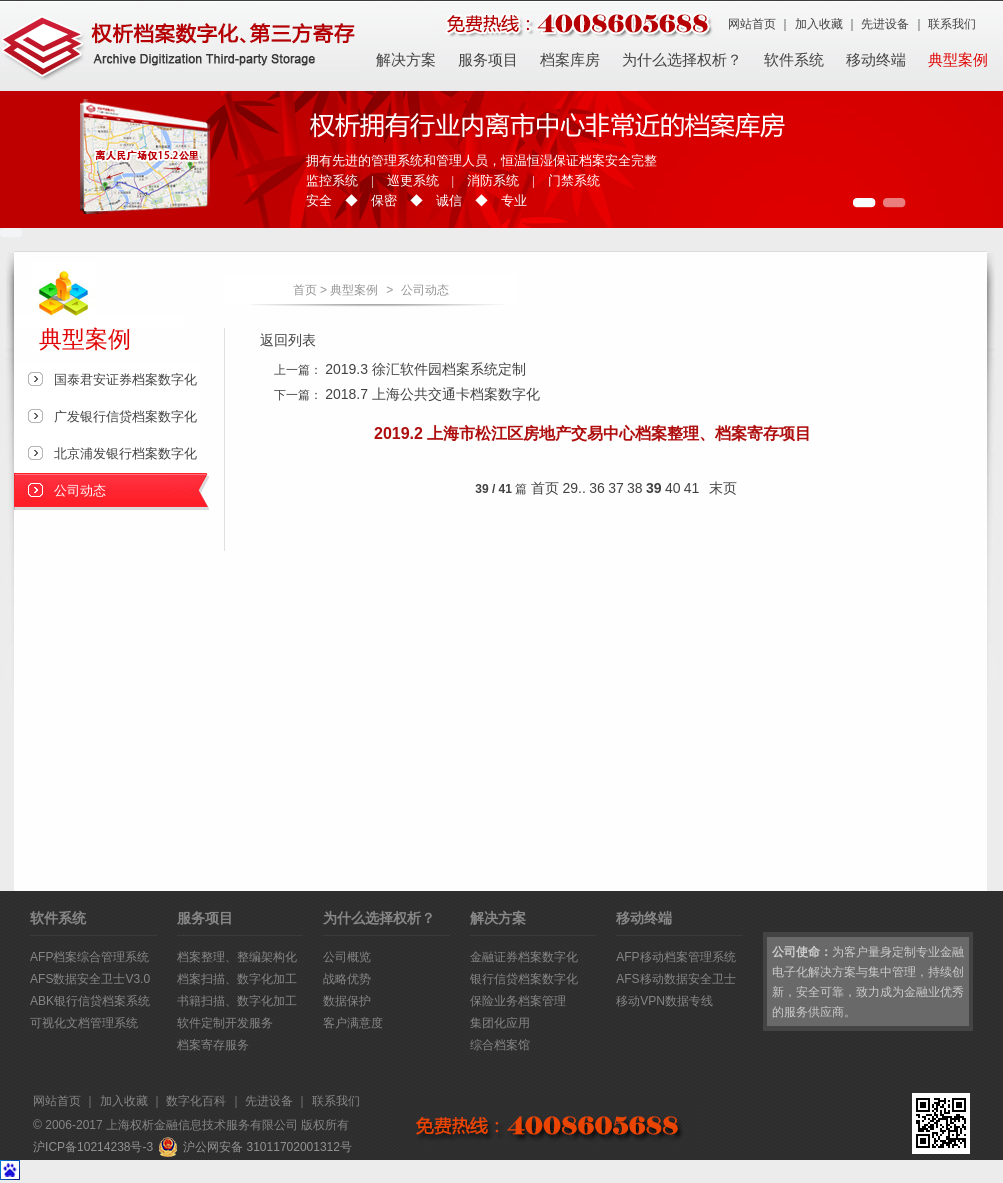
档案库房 (570, 60)
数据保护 (347, 1001)
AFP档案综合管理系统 (89, 957)
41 (692, 488)
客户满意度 (353, 1023)
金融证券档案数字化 (524, 957)
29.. (574, 488)
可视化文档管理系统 (84, 1023)
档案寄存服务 (213, 1045)
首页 (305, 290)
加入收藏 (819, 24)
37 (616, 488)
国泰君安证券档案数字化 (125, 379)
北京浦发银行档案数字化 (125, 453)
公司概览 (347, 957)
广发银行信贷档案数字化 (125, 416)
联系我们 (952, 24)
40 (673, 488)
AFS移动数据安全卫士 (675, 979)
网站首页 (752, 24)
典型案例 (958, 60)
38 (635, 488)
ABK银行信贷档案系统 (90, 1001)
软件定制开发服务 (225, 1023)
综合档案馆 (500, 1045)
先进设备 (885, 24)
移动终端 (876, 60)
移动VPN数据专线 (664, 1001)
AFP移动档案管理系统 (675, 957)
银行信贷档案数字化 (524, 979)
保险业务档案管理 (518, 1001)
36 (597, 488)
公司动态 (425, 290)
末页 (723, 488)
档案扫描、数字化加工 (237, 979)
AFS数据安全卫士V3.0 (90, 979)
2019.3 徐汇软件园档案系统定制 (425, 369)
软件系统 (794, 60)
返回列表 (288, 340)
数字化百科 (196, 1101)
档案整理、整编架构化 (237, 957)
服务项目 (488, 60)
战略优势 (347, 979)
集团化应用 (500, 1023)
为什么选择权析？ (682, 60)
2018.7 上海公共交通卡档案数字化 (432, 394)
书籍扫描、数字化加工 (237, 1001)
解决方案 (406, 60)
